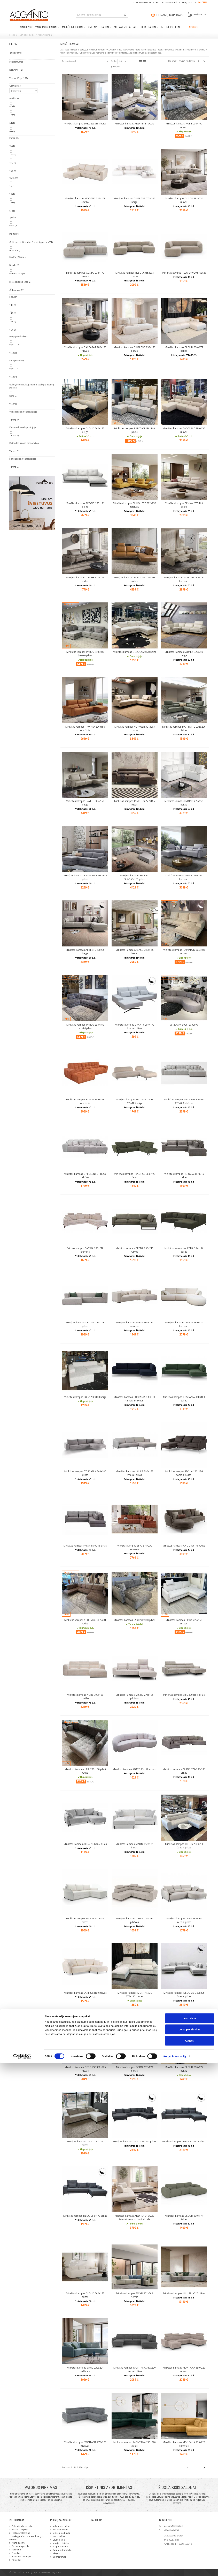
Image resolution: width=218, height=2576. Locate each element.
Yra (13, 353)
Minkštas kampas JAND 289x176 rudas (183, 1545)
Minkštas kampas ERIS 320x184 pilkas (184, 1694)
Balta (13, 225)
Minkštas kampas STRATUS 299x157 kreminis (184, 579)
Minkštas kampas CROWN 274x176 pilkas (85, 1324)
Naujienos (26, 27)
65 (12, 131)
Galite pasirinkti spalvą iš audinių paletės (31, 242)
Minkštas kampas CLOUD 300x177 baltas (184, 349)
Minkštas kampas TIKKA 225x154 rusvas (184, 1621)
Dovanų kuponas (167, 15)
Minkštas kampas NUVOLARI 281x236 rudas (134, 579)
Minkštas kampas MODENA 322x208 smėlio (85, 200)
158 (12, 321)
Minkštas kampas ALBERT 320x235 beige (85, 951)
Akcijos (193, 27)
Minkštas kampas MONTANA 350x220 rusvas (184, 2369)
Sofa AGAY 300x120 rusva (184, 1024)
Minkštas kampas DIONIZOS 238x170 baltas (134, 349)
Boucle (14, 265)
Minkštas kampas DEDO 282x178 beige (134, 651)
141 (12, 304)
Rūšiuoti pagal (69, 61)
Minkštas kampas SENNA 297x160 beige (184, 505)
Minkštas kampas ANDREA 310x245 (134, 123)
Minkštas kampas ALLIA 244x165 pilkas (85, 1844)
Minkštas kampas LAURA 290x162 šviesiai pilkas (134, 1473)
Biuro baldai (148, 27)
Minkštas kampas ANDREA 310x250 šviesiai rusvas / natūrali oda (134, 2217)
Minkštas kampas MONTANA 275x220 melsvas (85, 2443)
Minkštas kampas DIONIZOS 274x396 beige (134, 200)
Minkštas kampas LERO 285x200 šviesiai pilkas (184, 1920)
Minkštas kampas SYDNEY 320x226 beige (184, 653)
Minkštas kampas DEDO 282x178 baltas (134, 2068)
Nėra (14, 344)
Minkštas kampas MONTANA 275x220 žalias (134, 2443)
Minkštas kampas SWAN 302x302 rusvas (134, 2295)
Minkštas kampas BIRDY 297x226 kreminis (183, 877)
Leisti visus (190, 2531)
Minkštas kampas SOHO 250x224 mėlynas (85, 2369)
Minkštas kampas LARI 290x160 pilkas (134, 1620)
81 (12, 210)
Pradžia (13, 34)
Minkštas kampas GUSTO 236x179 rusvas (85, 274)
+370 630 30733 (143, 2)
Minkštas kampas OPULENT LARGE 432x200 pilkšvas (184, 1101)
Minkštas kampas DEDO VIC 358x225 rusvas (85, 2068)
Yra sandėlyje (18, 78)
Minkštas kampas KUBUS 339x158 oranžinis (85, 1101)
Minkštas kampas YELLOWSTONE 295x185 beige (134, 1101)
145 (12, 313)
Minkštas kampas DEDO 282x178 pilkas (85, 2215)
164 (12, 329)
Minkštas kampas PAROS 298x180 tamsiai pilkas (85, 1026)
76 (12, 194)
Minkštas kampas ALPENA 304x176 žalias (184, 1249)
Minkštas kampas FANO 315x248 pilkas (85, 1545)
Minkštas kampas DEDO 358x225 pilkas (134, 2141)
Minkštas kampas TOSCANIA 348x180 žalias (184, 1398)
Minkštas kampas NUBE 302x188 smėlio (85, 1696)
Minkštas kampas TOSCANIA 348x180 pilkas (85, 1473)
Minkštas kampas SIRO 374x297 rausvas (134, 1547)
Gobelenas (16, 290)
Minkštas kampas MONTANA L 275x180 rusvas (134, 1994)
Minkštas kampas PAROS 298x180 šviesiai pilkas (85, 653)
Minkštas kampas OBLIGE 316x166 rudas (85, 579)
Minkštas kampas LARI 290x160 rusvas (85, 1992)
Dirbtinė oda (17, 273)
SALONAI (202, 2)
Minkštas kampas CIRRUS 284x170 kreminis (184, 1324)
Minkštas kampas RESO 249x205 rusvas (184, 272)
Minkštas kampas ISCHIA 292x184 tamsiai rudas (184, 1473)
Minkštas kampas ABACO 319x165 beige (134, 951)
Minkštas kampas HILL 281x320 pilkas (184, 2293)
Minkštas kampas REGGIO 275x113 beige (85, 505)
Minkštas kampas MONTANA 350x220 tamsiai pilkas (134, 2369)
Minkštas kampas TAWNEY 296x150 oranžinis (85, 728)
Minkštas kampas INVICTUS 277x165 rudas (134, 802)
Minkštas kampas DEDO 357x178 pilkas (184, 2141)
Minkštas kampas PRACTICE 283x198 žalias (134, 1175)
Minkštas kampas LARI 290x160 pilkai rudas (85, 1770)
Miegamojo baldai (125, 27)
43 (12, 114)
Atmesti (189, 2553)
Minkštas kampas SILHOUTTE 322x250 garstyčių (134, 505)
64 (12, 123)
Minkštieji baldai (72, 27)
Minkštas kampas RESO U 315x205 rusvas (134, 274)
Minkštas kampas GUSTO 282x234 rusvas (184, 200)
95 (12, 146)
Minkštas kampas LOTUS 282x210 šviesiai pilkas (184, 1845)
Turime (14, 419)
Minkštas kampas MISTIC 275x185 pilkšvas (134, 1696)
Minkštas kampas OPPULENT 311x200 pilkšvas (85, 1175)
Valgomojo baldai (46, 27)
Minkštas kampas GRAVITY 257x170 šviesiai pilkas (134, 1026)
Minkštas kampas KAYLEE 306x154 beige (85, 802)
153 (12, 171)
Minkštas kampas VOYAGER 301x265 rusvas (134, 728)
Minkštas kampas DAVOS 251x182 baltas (85, 1920)
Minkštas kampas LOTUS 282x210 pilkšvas (134, 1920)
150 (12, 162)
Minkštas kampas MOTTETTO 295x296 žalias (184, 728)
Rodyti (114, 61)
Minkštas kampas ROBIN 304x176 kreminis (134, 1324)
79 (12, 202)
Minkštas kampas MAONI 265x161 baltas (134, 1845)
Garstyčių (15, 250)
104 (12, 154)
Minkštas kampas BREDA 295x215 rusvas (134, 1249)
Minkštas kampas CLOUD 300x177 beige (85, 430)
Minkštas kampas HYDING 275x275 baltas (183, 802)
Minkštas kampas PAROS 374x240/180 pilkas (183, 1770)
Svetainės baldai (98, 27)
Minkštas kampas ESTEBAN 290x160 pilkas (134, 430)
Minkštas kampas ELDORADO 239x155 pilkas (85, 877)
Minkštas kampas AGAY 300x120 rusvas (134, 1769)
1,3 (12, 185)
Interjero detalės (172, 27)
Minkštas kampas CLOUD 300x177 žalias (184, 2217)
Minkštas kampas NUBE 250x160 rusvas (184, 125)
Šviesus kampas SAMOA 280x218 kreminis (85, 1249)
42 (12, 106)
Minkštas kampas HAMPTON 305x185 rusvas (184, 951)
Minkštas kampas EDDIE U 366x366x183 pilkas (134, 877)
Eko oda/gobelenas (20, 281)
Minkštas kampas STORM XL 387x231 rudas (85, 1621)
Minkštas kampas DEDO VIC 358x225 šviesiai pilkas (184, 1994)
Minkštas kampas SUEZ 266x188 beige (85, 1397)
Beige (14, 233)
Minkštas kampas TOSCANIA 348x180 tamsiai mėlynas (134, 1398)
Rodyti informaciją (174, 2569)
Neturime (15, 69)
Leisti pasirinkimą (189, 2542)
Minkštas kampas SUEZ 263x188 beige (85, 123)
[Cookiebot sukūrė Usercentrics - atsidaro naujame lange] (22, 2569)
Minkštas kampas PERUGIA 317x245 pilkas (184, 1175)
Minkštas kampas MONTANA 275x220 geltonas (184, 2443)
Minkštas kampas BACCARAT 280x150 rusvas (85, 349)
